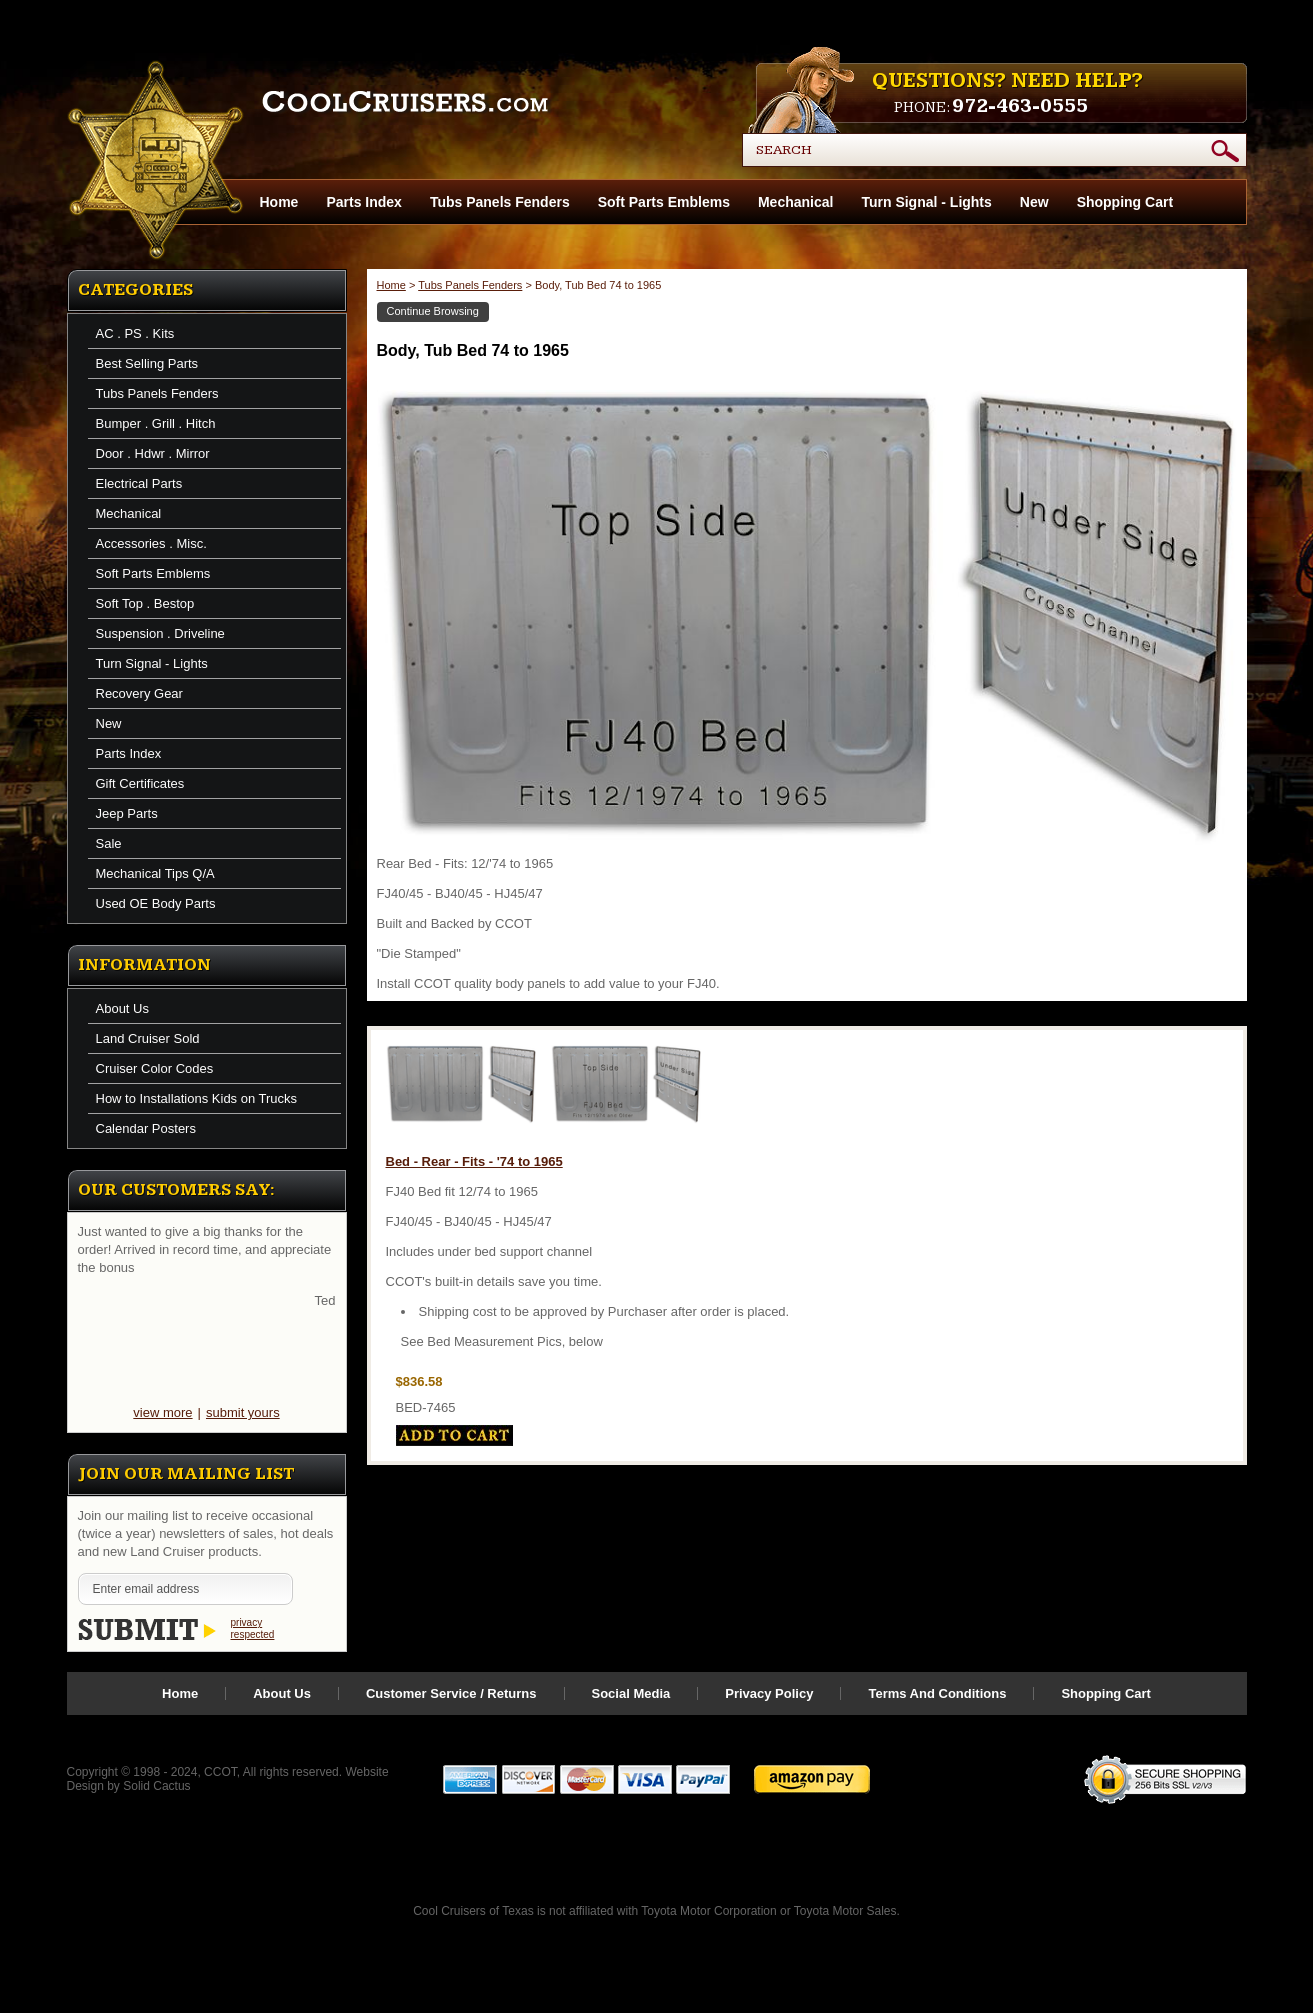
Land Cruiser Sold (148, 1038)
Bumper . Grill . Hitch (156, 423)
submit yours (243, 1412)
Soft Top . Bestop (145, 603)
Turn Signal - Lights (926, 202)
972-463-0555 (1020, 106)
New (1034, 202)
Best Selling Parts (147, 363)
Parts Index (363, 202)
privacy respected (253, 1628)
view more (162, 1412)
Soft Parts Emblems (664, 202)
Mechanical (795, 202)
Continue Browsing (433, 311)
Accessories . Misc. (151, 543)
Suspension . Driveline (160, 633)
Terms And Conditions (937, 1693)
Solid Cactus (156, 1786)
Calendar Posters (146, 1128)
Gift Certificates (140, 783)
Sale (109, 843)
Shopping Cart (1125, 202)
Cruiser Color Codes (155, 1068)
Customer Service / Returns (451, 1693)
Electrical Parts (139, 483)
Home (391, 285)
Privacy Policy (769, 1693)
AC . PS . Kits (135, 333)
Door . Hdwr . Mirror (153, 453)
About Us (122, 1008)
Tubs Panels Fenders (500, 202)
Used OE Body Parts (156, 903)
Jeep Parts (127, 813)
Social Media (631, 1693)
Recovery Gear (139, 693)
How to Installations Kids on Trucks (197, 1098)
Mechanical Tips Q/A (155, 873)
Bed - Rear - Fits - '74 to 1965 (474, 1161)
